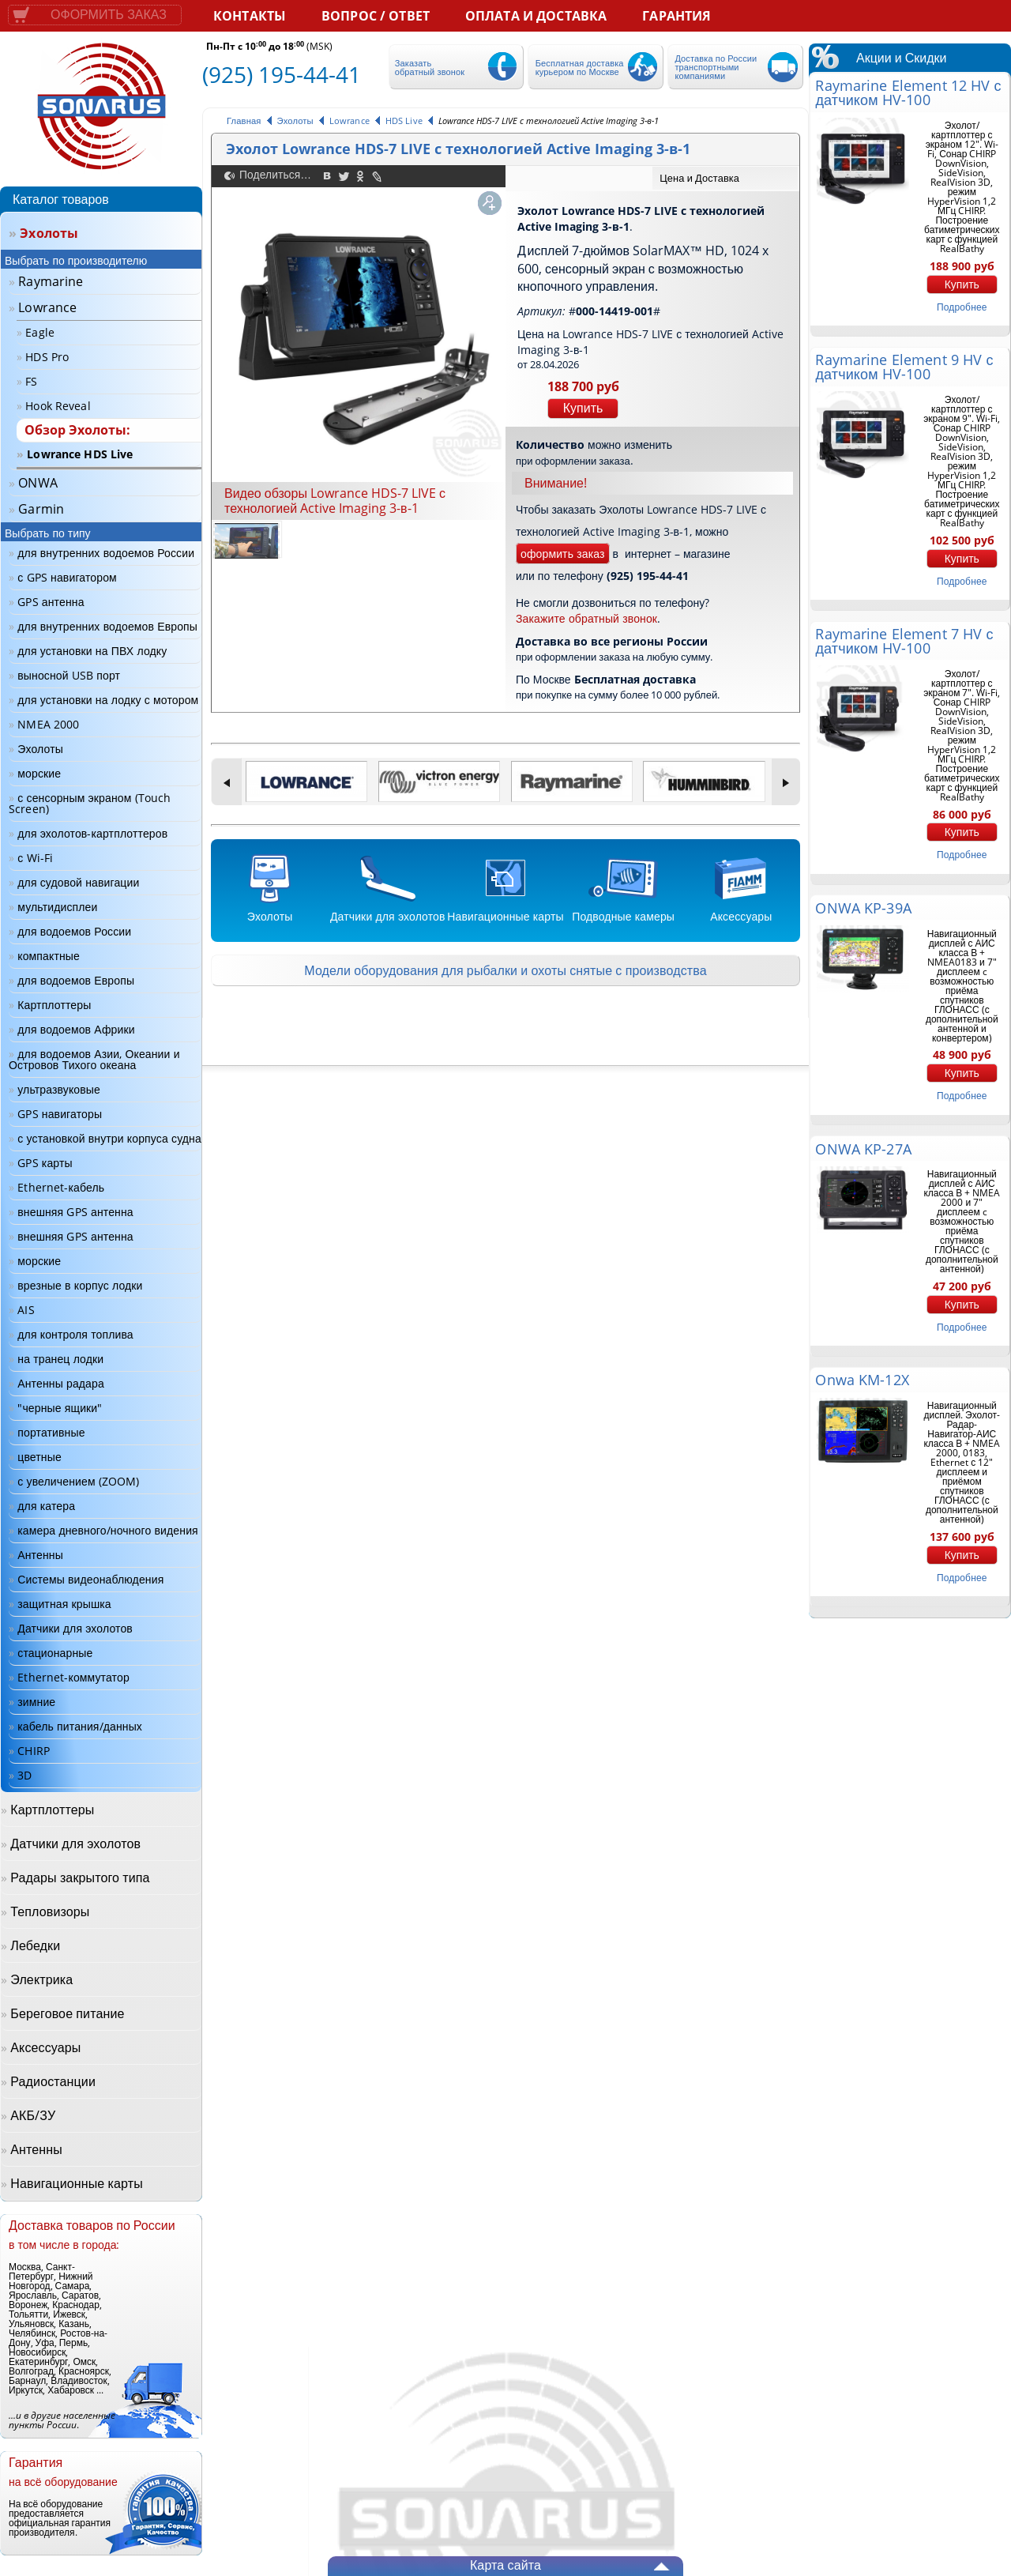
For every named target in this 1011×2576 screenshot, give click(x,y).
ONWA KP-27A (863, 1148)
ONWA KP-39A (863, 907)
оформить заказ (563, 553)
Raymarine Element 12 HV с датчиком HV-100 (908, 92)
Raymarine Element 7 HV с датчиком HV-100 (904, 640)
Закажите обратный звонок (586, 618)
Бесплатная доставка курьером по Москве (580, 67)
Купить (583, 408)
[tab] (725, 178)
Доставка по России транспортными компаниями (716, 66)
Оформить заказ (109, 14)
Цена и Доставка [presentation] (699, 178)
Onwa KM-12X (861, 1379)
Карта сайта (505, 2565)
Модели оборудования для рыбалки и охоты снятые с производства (505, 970)
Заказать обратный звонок (429, 67)
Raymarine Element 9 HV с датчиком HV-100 (904, 366)
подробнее (962, 307)
